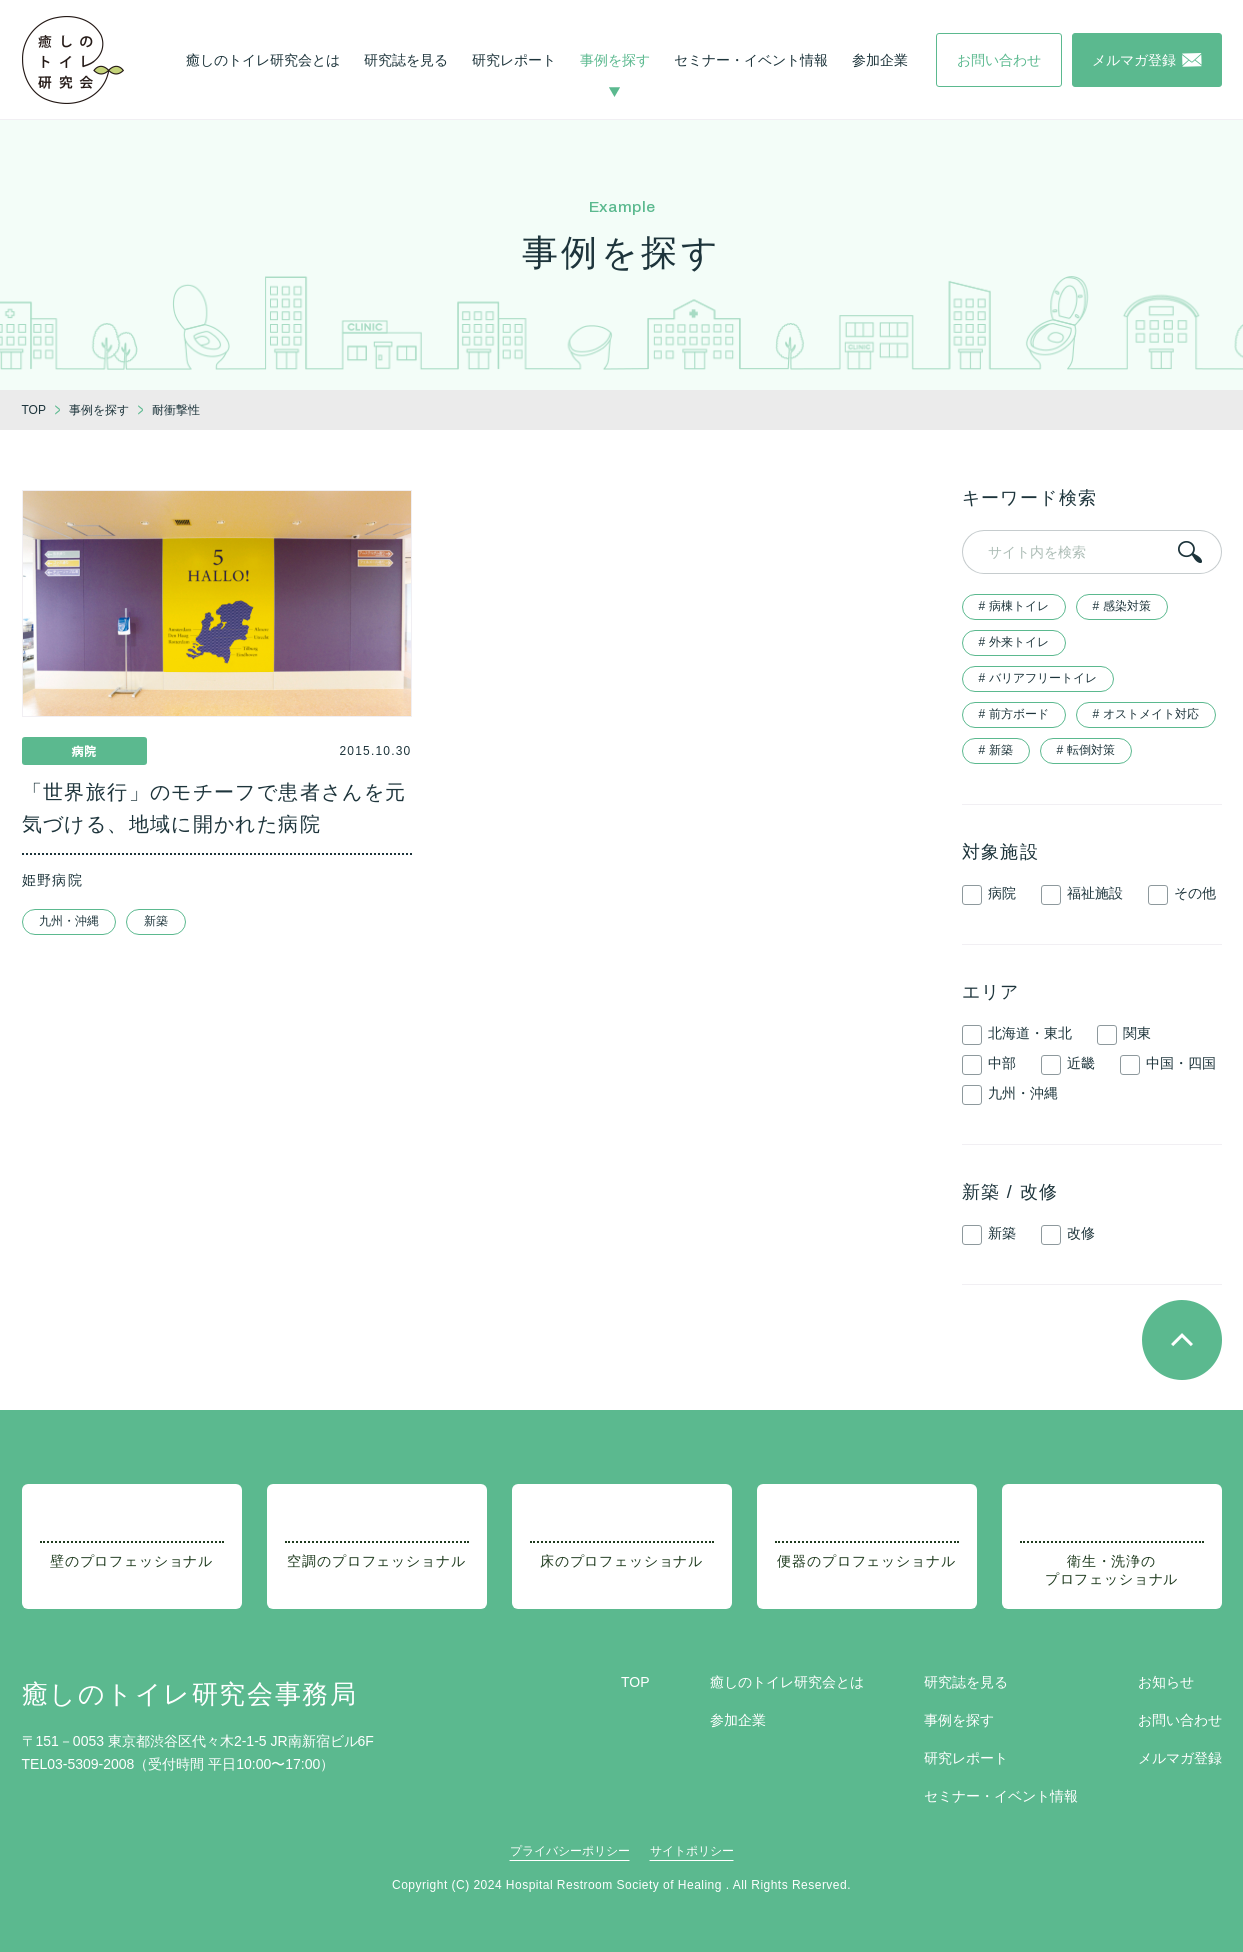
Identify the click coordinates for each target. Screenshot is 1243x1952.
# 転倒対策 (1086, 750)
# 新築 (996, 750)
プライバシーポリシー (570, 1851)
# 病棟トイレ (1014, 606)
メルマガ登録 (1180, 1758)
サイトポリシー (692, 1851)
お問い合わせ (1180, 1720)
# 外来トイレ (1014, 642)
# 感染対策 (1122, 606)
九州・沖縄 (69, 921)
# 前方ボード (1014, 714)
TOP (635, 1682)
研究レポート (514, 60)
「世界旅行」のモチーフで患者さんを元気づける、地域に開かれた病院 (214, 808)
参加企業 (880, 60)
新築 (156, 921)
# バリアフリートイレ (1038, 678)
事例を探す (615, 60)
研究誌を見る (406, 60)
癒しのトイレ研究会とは (263, 60)
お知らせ (1166, 1682)
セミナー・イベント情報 (751, 60)
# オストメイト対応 (1146, 714)
